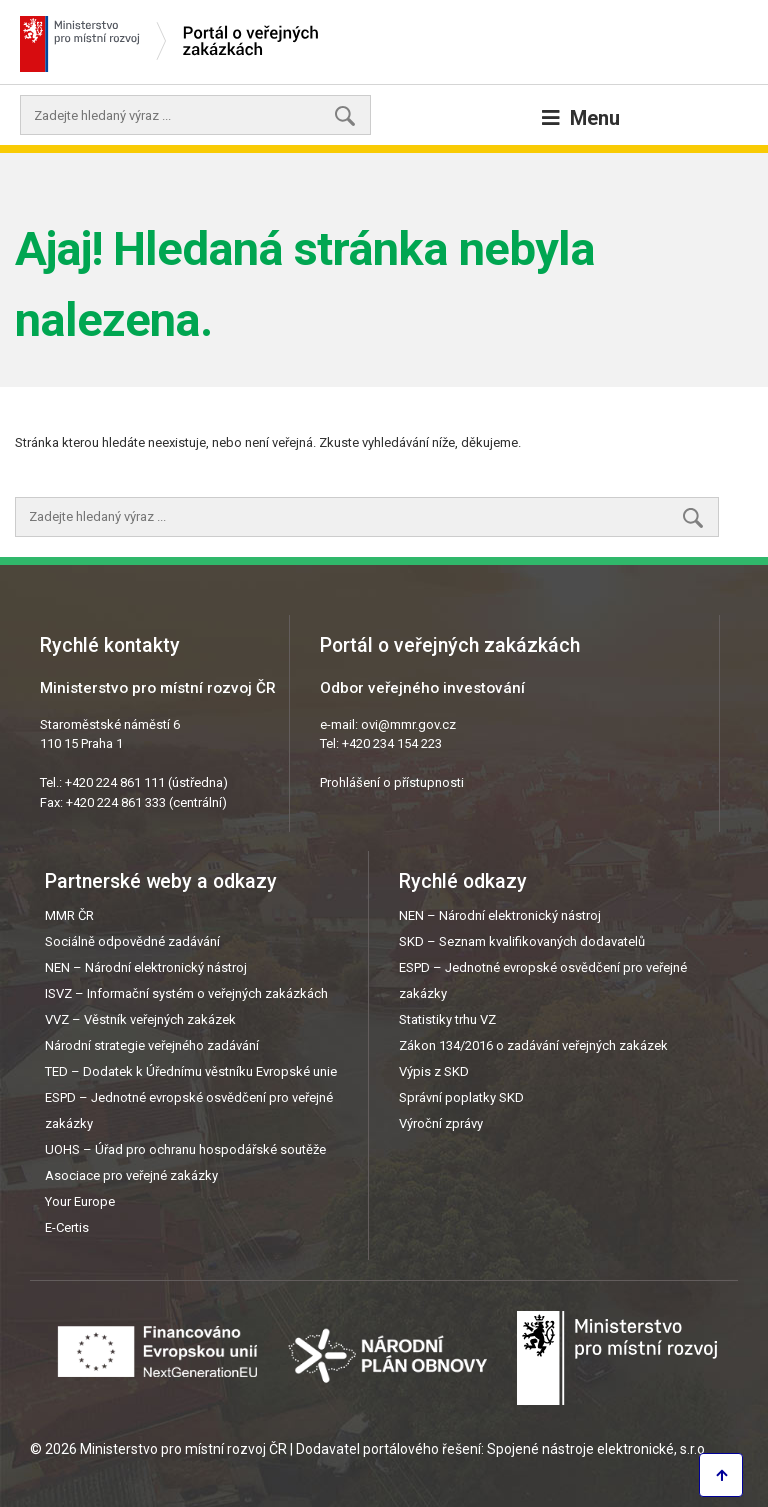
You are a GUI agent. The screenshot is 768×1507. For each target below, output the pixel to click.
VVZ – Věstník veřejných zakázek (140, 1019)
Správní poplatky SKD (461, 1097)
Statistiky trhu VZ (447, 1019)
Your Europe (80, 1201)
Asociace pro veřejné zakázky (131, 1175)
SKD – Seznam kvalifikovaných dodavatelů (522, 941)
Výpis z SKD (434, 1071)
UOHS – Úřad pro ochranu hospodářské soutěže (185, 1149)
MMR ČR (69, 915)
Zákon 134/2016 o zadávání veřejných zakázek (533, 1045)
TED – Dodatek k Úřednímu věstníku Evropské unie (191, 1071)
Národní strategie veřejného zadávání (152, 1045)
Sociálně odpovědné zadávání (132, 941)
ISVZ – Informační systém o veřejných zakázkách (186, 993)
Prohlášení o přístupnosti (392, 782)
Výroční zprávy (441, 1123)
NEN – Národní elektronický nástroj (146, 967)
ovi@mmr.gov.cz (408, 724)
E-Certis (67, 1227)
